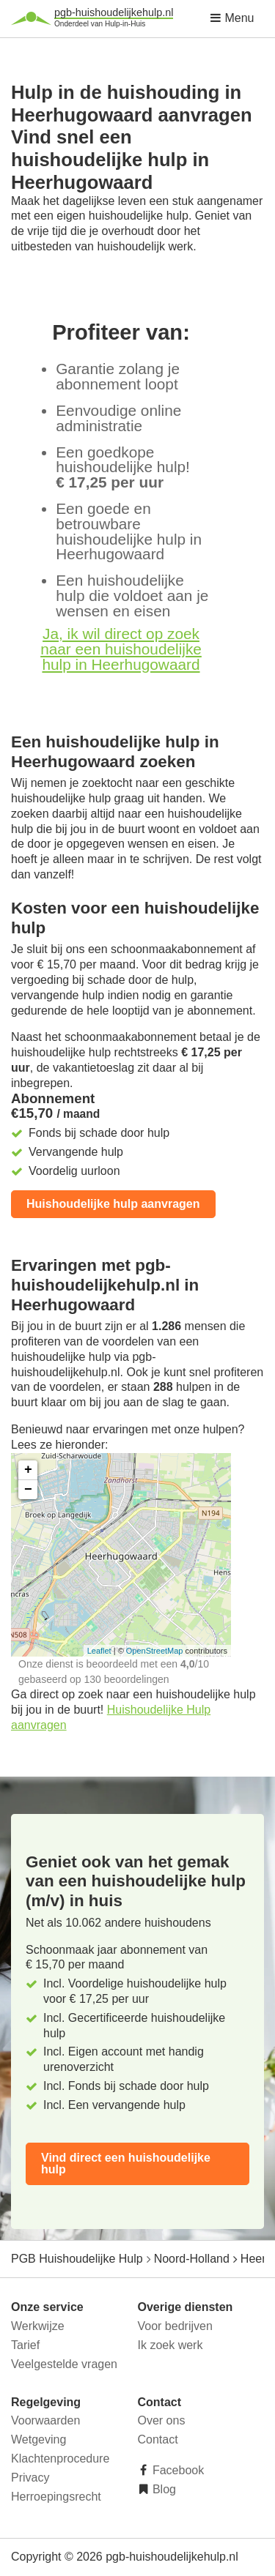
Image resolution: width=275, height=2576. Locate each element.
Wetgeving (38, 2439)
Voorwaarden (45, 2420)
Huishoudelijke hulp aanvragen (113, 1204)
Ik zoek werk (170, 2345)
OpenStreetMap (154, 1650)
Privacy (30, 2477)
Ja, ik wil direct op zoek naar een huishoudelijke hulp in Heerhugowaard (121, 649)
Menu (232, 18)
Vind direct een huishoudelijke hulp (125, 2163)
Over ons (162, 2420)
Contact (158, 2439)
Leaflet (99, 1650)
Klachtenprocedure (60, 2458)
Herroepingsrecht (56, 2496)
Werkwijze (38, 2326)
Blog (163, 2489)
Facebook (177, 2470)
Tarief (25, 2345)
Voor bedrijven (175, 2326)
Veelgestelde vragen (64, 2364)
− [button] (28, 1489)
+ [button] (28, 1470)
